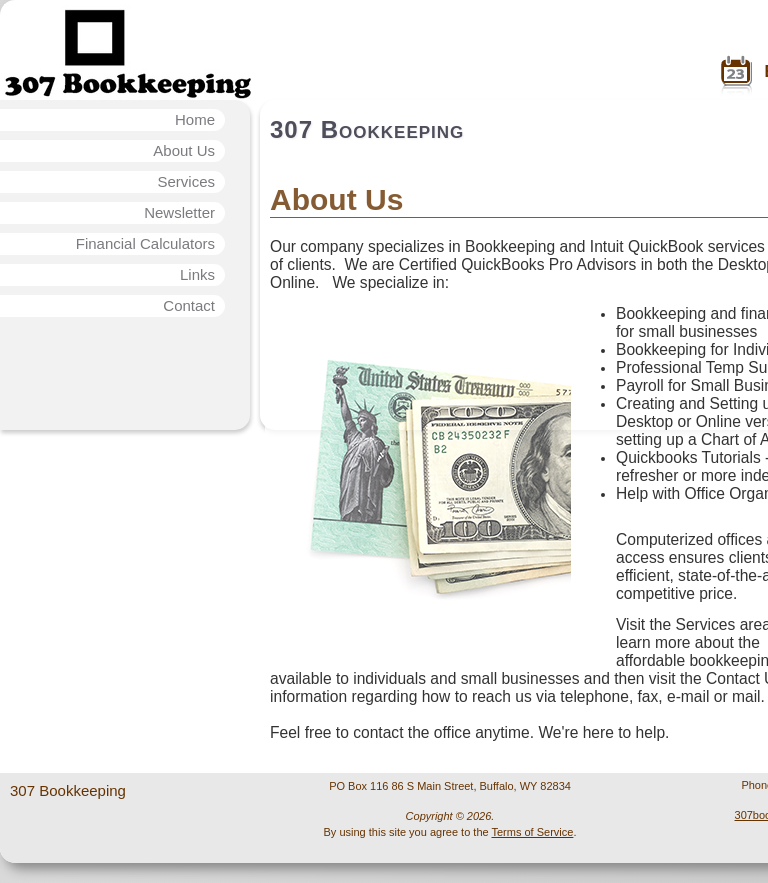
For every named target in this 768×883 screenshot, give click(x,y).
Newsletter (179, 212)
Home (195, 119)
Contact (189, 305)
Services (186, 181)
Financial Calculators (145, 243)
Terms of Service (532, 832)
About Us (184, 150)
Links (197, 274)
